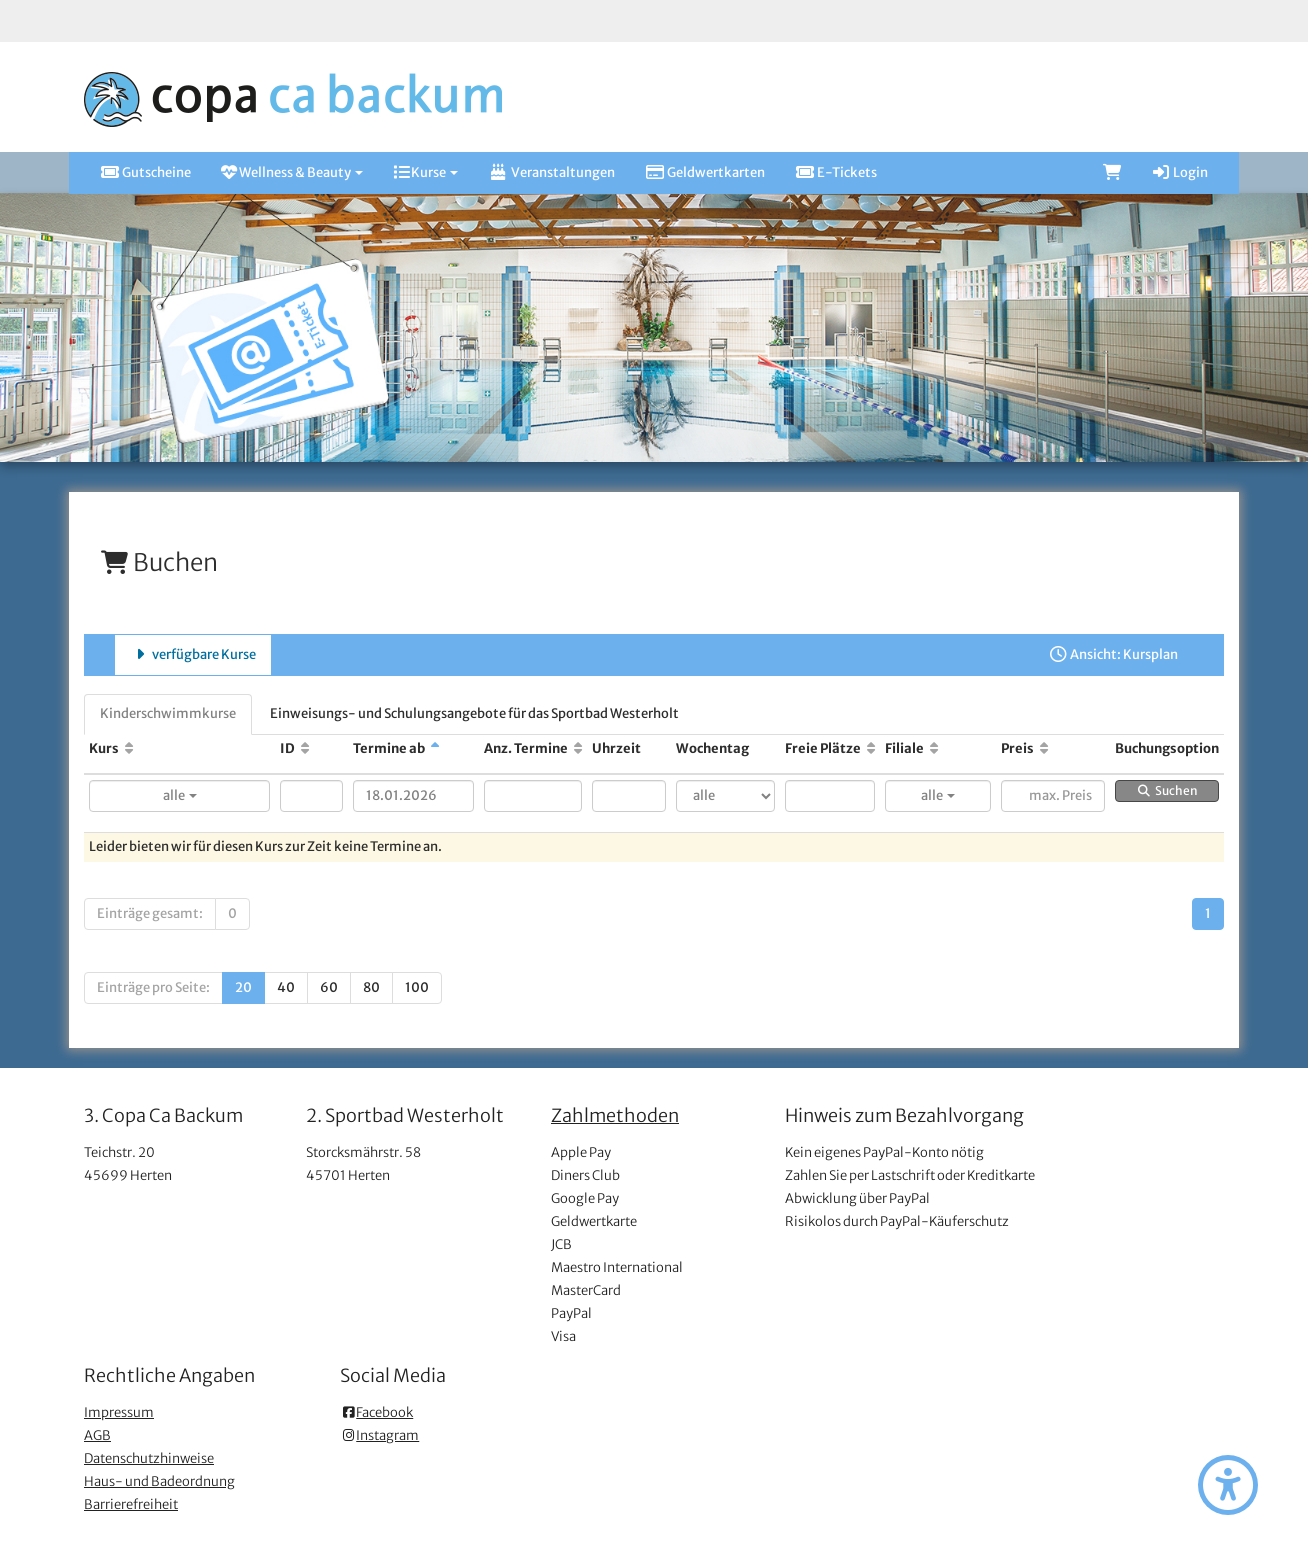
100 (417, 987)
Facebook (376, 1412)
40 (286, 987)
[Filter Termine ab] (413, 796)
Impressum (119, 1412)
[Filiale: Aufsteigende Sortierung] (934, 748)
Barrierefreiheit (131, 1504)
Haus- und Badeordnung (159, 1481)
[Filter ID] (311, 796)
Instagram (379, 1435)
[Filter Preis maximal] (1053, 796)
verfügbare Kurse (193, 654)
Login (1179, 172)
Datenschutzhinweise (149, 1458)
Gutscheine (145, 172)
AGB (97, 1435)
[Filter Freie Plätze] (830, 796)
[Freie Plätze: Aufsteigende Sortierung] (871, 748)
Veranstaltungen (551, 172)
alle (180, 795)
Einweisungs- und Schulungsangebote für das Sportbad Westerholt (474, 713)
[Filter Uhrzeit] (629, 796)
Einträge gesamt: (150, 913)
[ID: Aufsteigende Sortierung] (305, 748)
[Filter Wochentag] (725, 796)
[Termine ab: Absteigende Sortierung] (435, 748)
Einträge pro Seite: (153, 987)
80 (371, 987)
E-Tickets (836, 172)
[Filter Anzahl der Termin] (533, 796)
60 (329, 987)
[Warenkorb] (1112, 173)
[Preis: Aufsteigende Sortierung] (1044, 748)
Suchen (1167, 790)
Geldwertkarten (705, 172)
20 (243, 987)
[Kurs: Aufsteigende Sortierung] (129, 748)
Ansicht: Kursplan (1113, 654)
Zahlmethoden (615, 1115)
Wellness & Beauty (292, 172)
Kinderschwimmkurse (168, 713)
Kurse (425, 172)
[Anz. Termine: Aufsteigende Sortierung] (578, 748)
